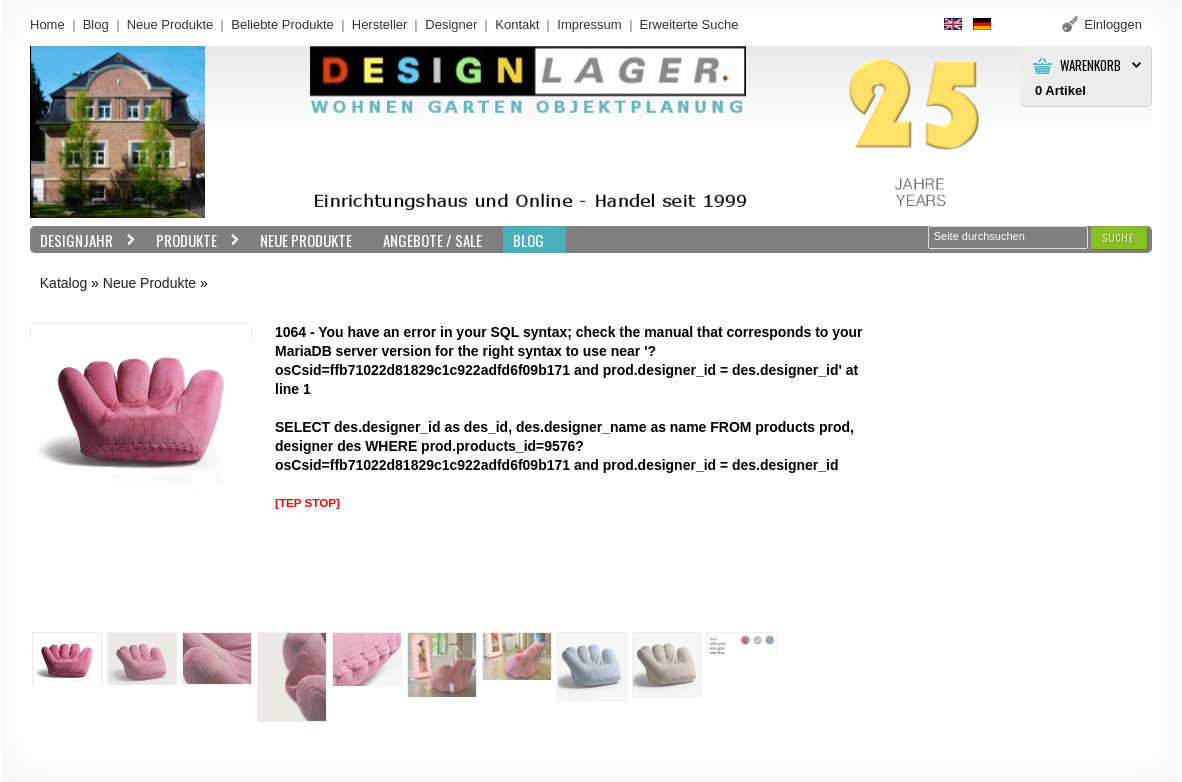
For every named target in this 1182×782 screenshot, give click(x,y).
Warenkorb (1090, 65)
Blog (96, 24)
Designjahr (83, 240)
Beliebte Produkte (282, 24)
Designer (451, 24)
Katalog (63, 283)
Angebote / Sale (432, 240)
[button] (1119, 237)
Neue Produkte (170, 24)
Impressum (589, 24)
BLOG (528, 240)
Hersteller (380, 24)
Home (47, 24)
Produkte (193, 240)
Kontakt (517, 24)
